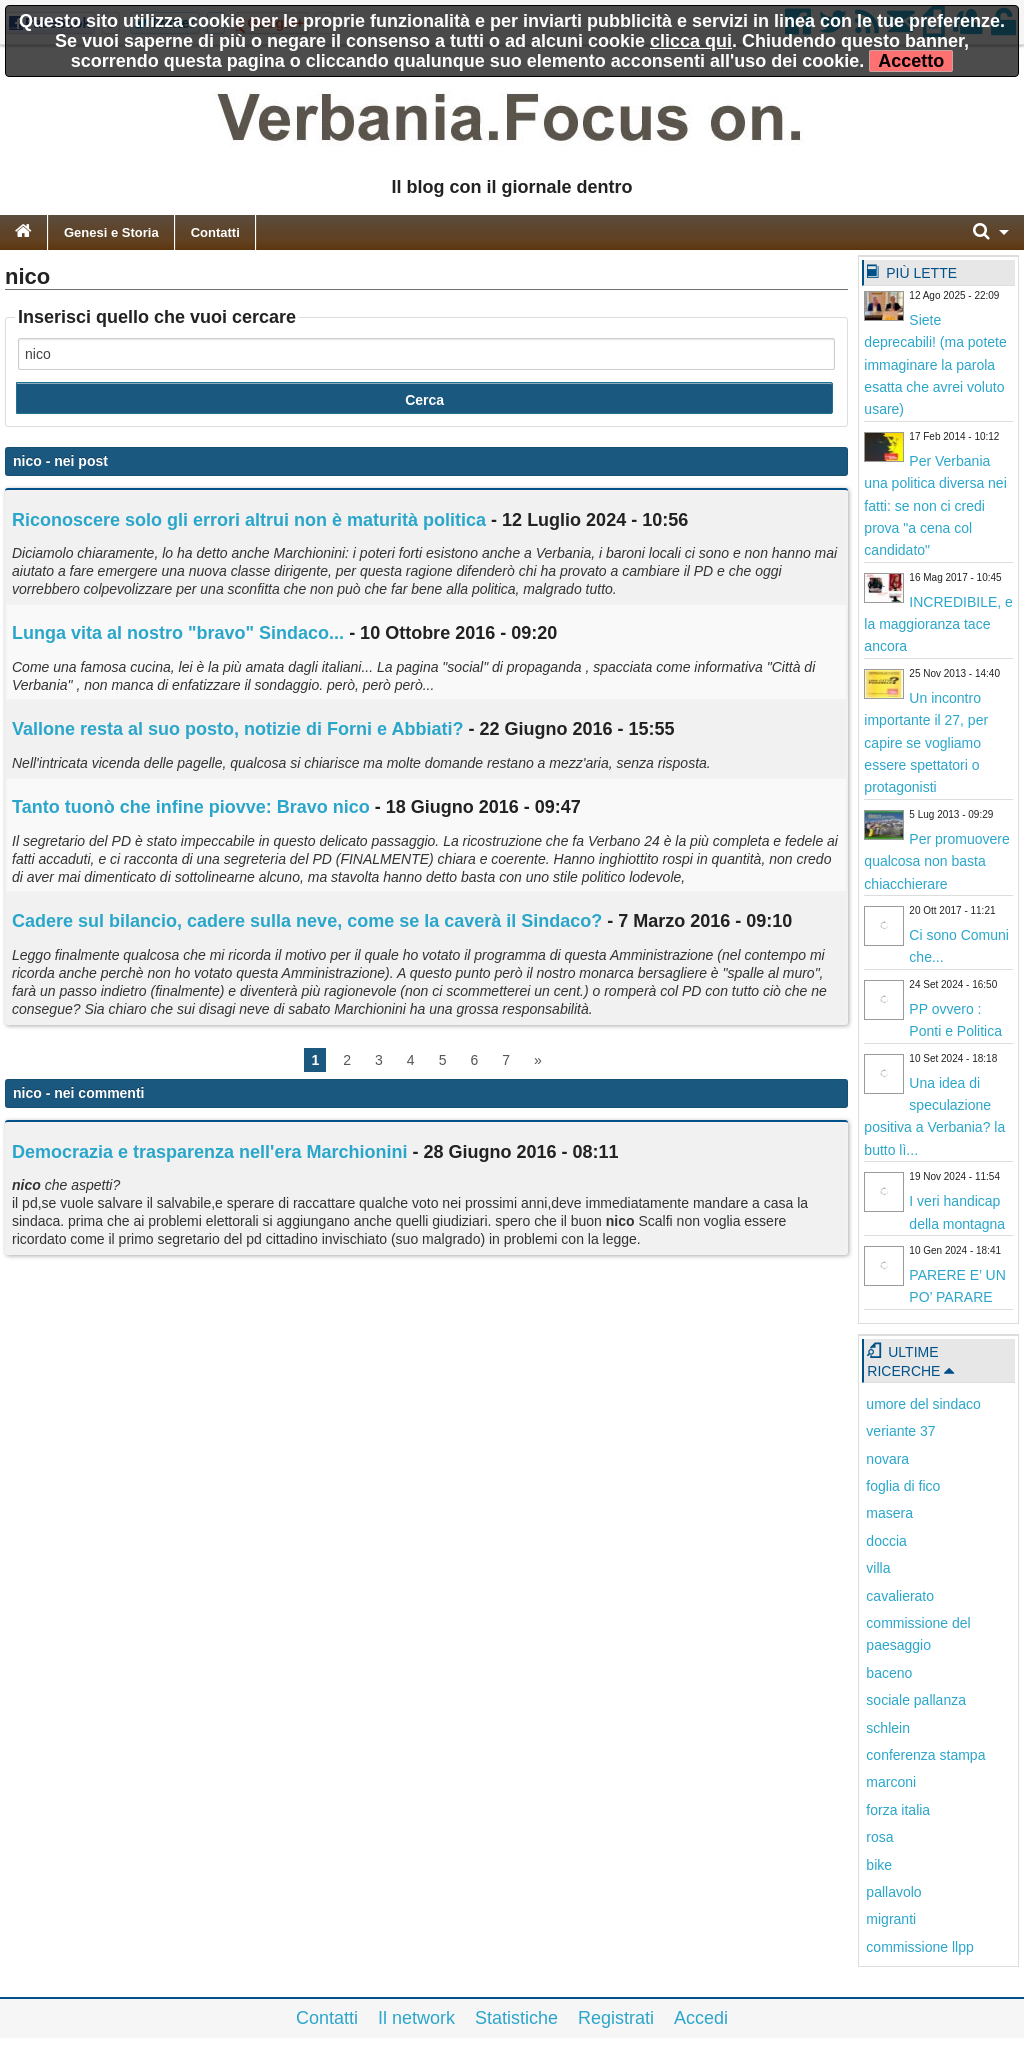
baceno (889, 1673)
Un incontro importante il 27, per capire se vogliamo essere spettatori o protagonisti (926, 743)
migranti (891, 1919)
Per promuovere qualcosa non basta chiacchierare (936, 861)
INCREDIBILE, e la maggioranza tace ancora (938, 624)
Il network (416, 2018)
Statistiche (516, 2018)
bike (879, 1865)
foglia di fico (903, 1486)
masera (889, 1513)
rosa (879, 1837)
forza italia (898, 1810)
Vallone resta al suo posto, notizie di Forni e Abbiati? (237, 729)
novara (887, 1459)
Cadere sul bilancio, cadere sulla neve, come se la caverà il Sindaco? (307, 921)
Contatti (215, 232)
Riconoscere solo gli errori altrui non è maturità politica (249, 520)
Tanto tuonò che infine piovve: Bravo (191, 807)
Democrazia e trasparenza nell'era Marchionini (209, 1152)
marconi (891, 1782)
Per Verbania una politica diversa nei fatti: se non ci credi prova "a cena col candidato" (935, 506)
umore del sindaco (923, 1404)
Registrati (616, 2018)
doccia (886, 1541)
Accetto (911, 61)
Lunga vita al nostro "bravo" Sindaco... (178, 633)
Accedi (701, 2018)
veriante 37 (900, 1431)
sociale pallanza (916, 1700)
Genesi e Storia (111, 232)
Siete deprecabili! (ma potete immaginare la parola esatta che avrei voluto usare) (935, 365)
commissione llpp (919, 1947)
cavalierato (900, 1596)
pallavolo (893, 1892)
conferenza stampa (925, 1755)
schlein (888, 1728)
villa (878, 1568)
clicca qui (691, 41)
